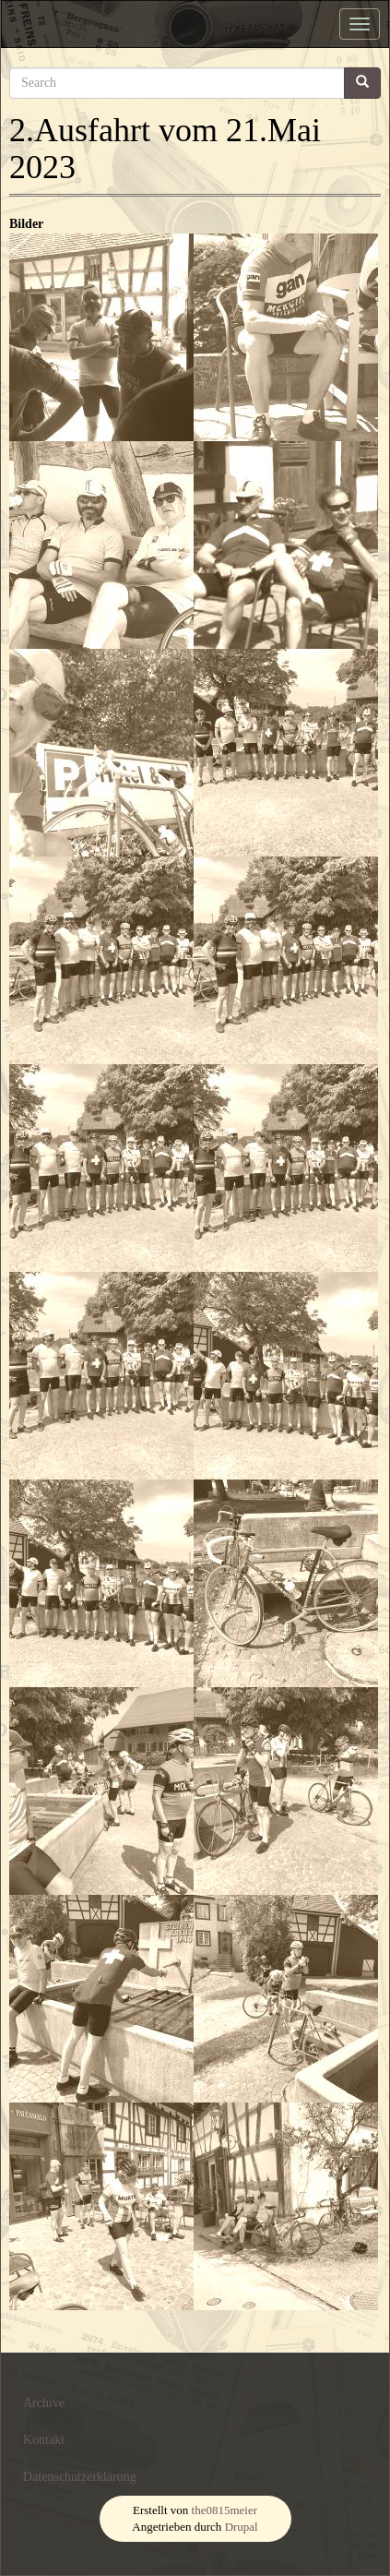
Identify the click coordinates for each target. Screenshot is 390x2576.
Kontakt (44, 2440)
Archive (44, 2403)
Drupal (241, 2527)
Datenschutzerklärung (79, 2477)
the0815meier (224, 2510)
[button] (101, 337)
